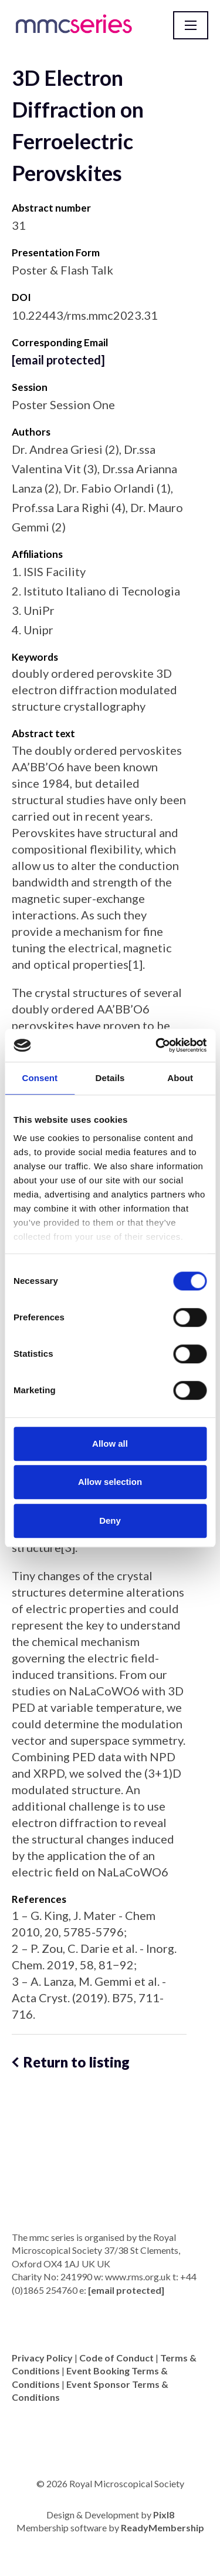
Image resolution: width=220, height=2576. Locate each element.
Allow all (110, 1443)
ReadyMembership (162, 2527)
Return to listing (76, 2061)
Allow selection (110, 1482)
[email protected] (58, 360)
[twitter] (110, 2427)
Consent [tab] (39, 1078)
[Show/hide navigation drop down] (190, 25)
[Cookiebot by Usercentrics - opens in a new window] (157, 1045)
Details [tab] (110, 1078)
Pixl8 (163, 2514)
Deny (110, 1520)
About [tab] (180, 1078)
